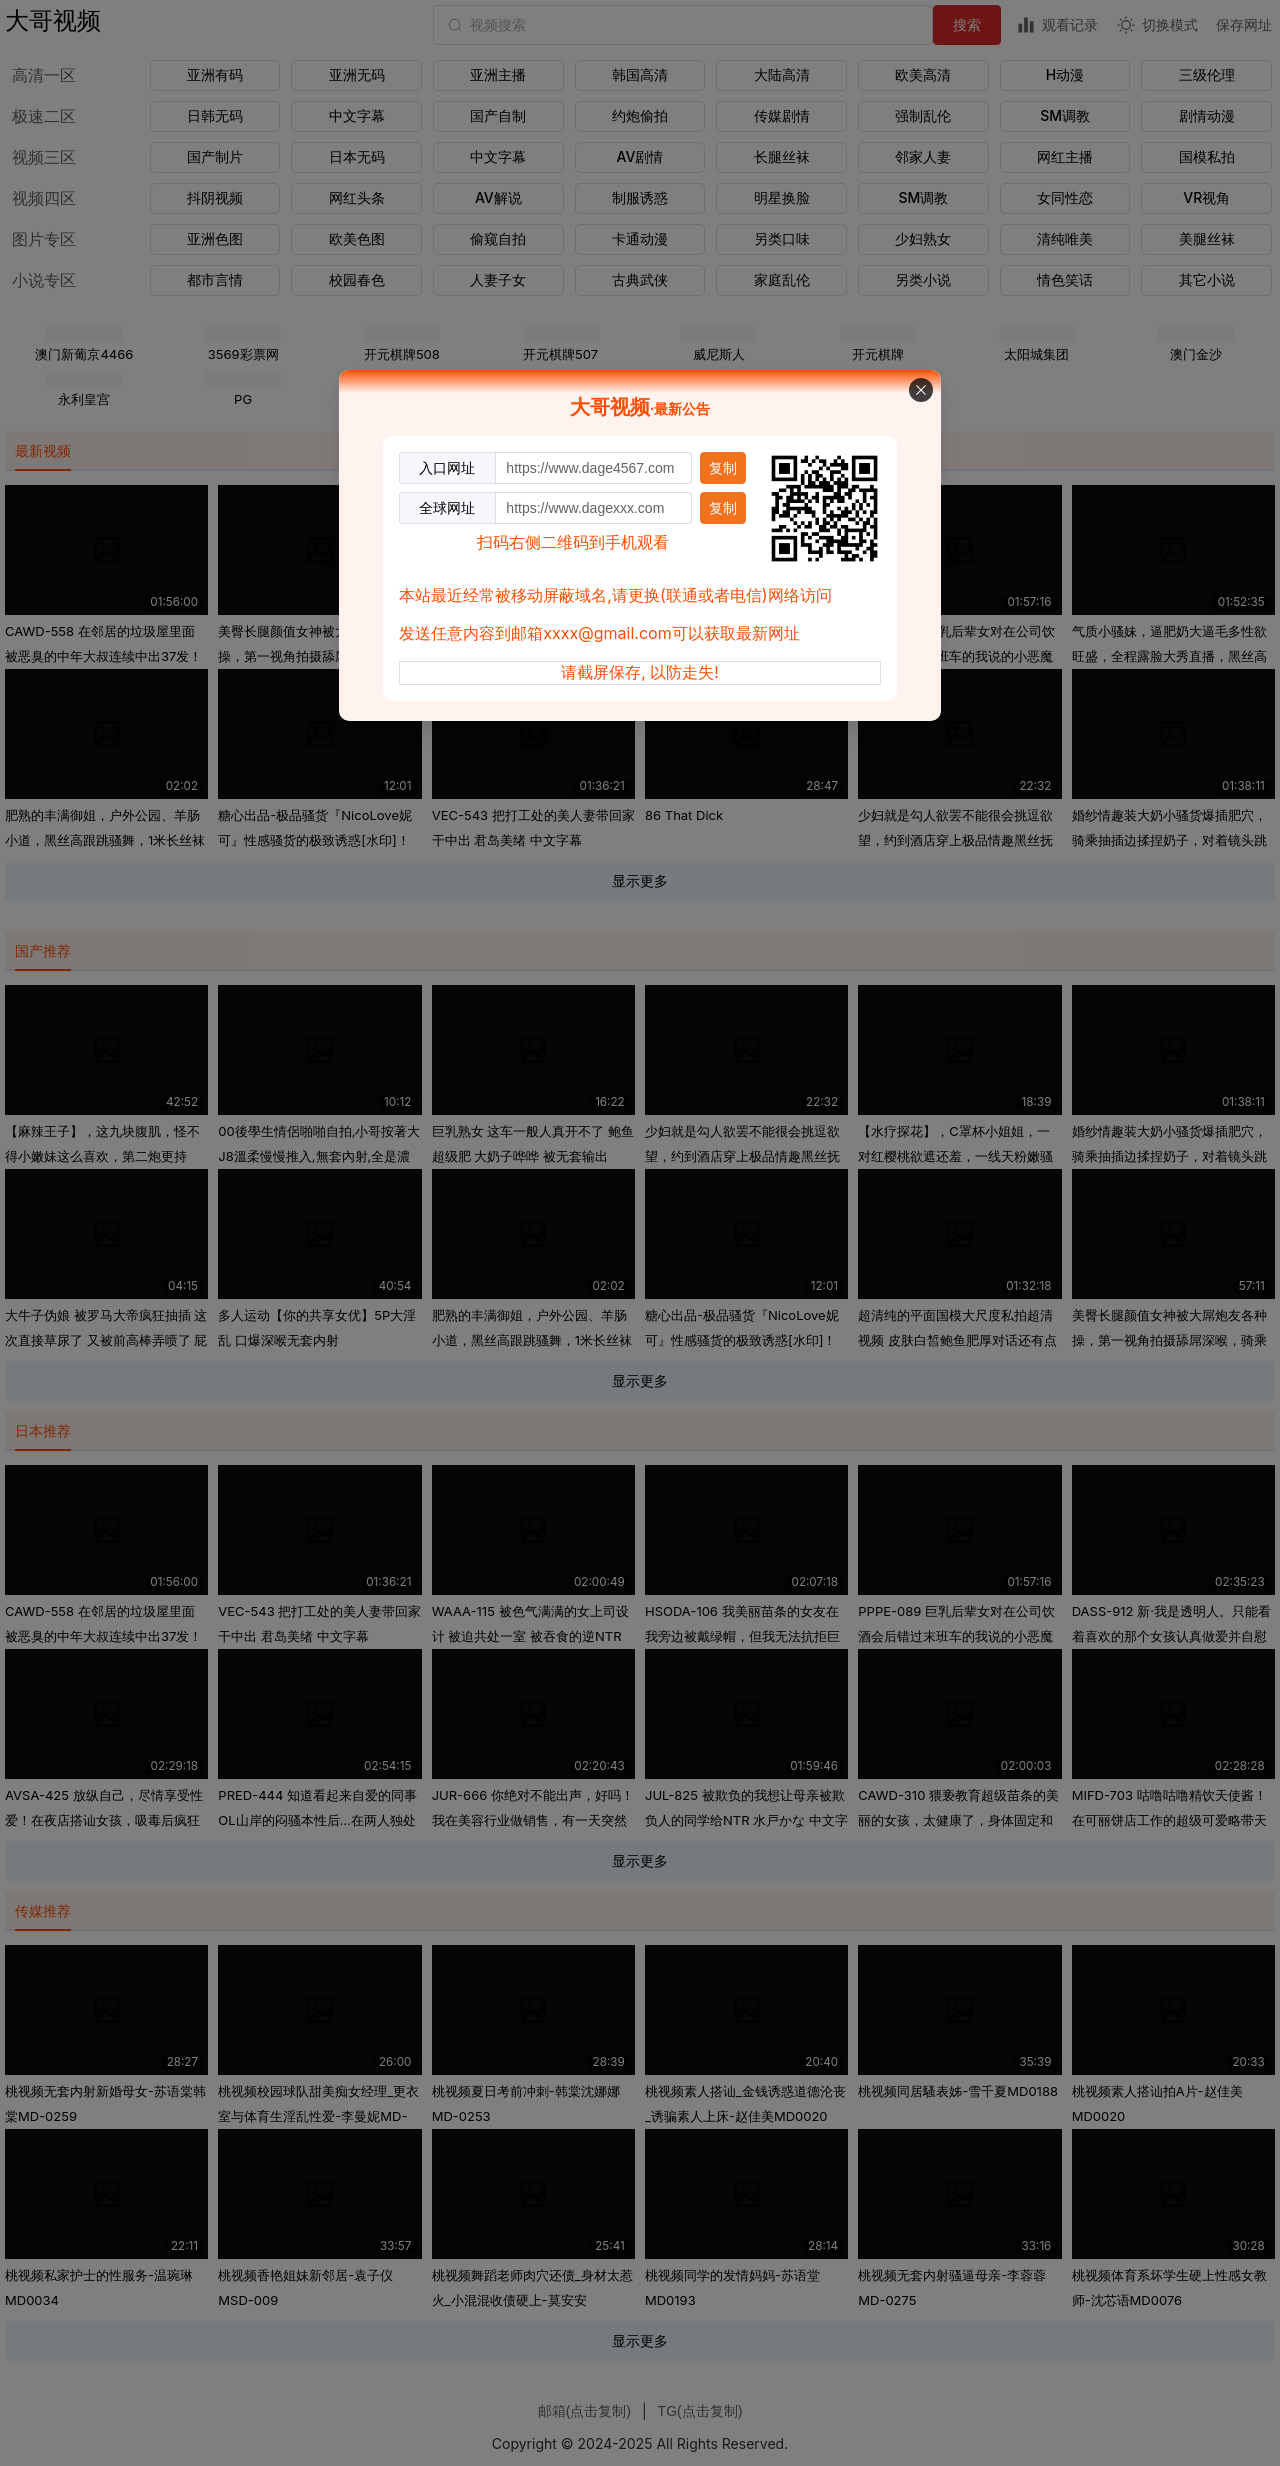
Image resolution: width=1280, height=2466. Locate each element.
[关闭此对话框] (921, 390)
